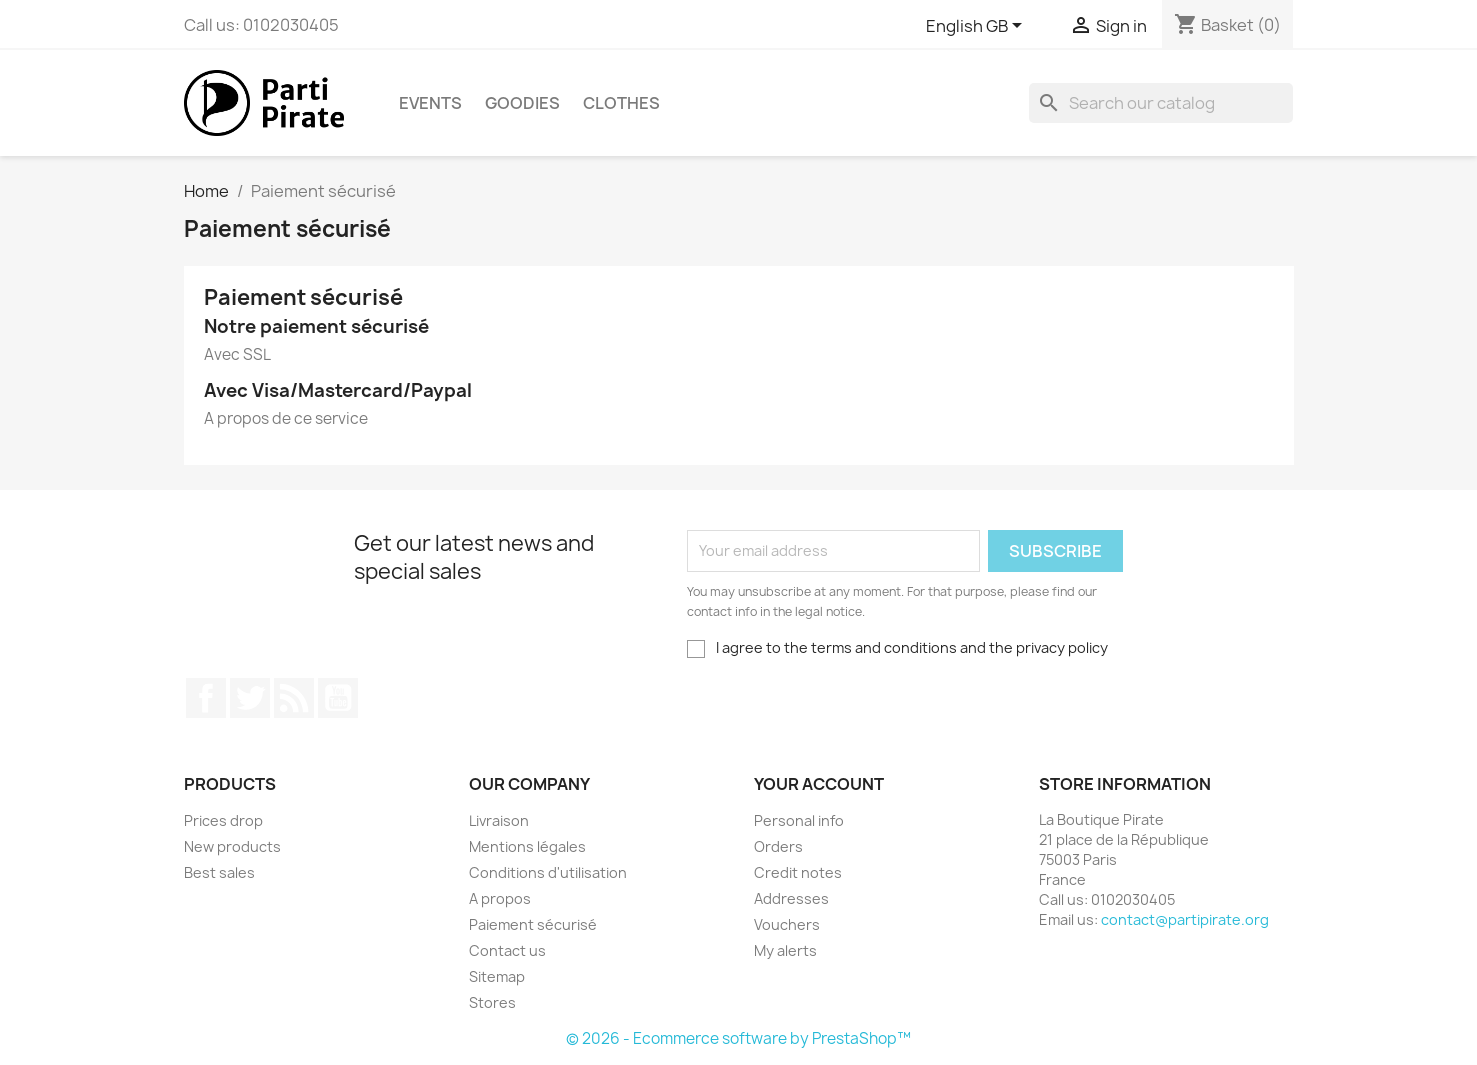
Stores (492, 1002)
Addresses (791, 898)
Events (430, 103)
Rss (294, 698)
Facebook (206, 698)
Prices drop (223, 820)
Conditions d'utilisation (548, 872)
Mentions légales (527, 846)
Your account (819, 784)
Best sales (219, 872)
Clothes (621, 103)
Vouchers (787, 924)
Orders (778, 846)
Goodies (522, 103)
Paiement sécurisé (533, 924)
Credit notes (798, 872)
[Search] (1161, 103)
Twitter (250, 698)
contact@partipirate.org (1185, 919)
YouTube (338, 698)
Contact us (507, 950)
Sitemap (497, 976)
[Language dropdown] (975, 27)
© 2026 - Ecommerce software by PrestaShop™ (738, 1038)
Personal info (799, 820)
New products (232, 846)
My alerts (785, 950)
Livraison (499, 820)
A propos (500, 898)
